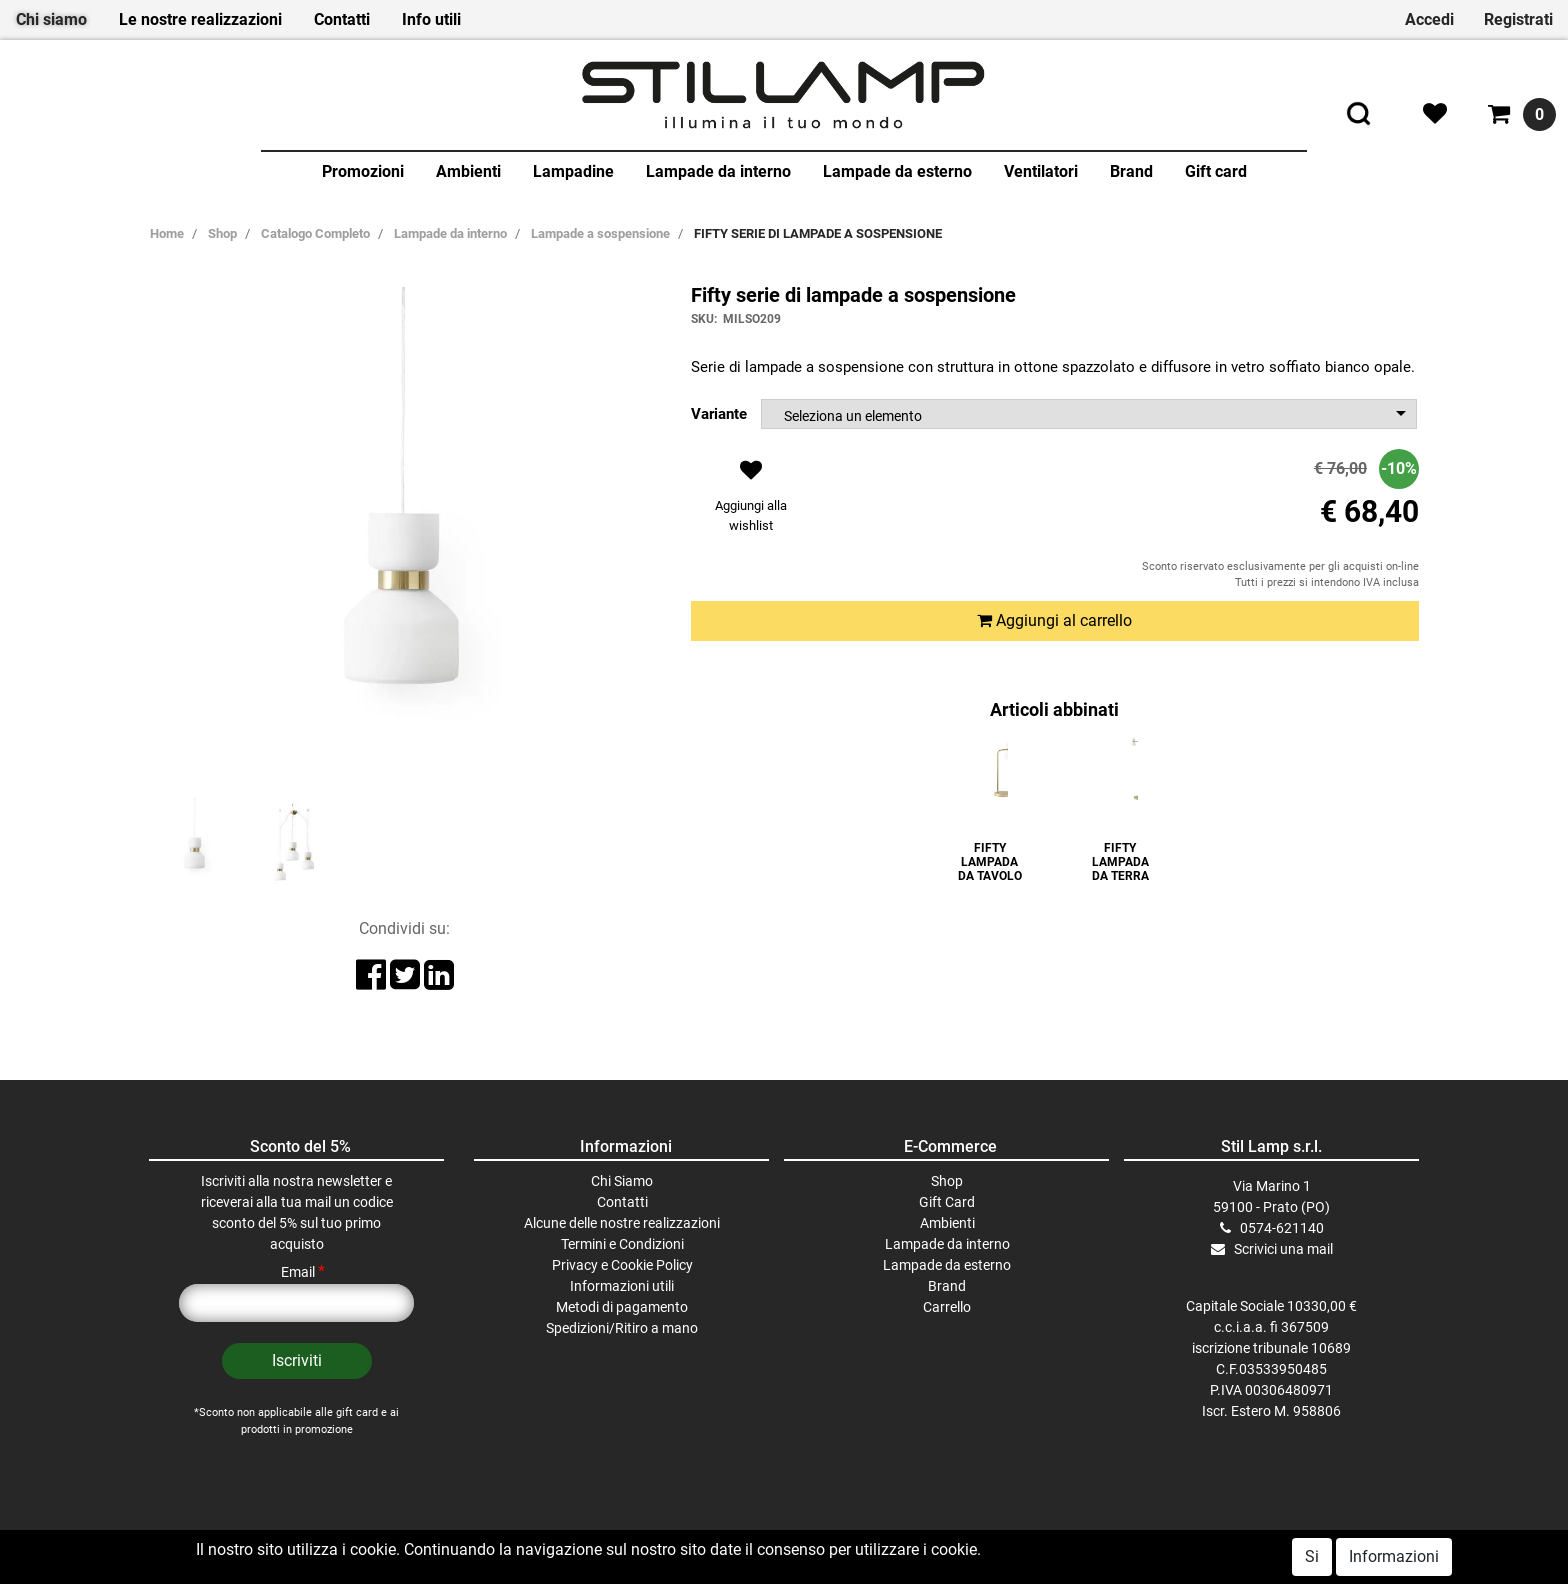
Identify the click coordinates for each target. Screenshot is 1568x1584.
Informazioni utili (622, 1286)
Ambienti (468, 171)
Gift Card (947, 1202)
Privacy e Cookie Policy (622, 1265)
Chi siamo (51, 19)
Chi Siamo (622, 1181)
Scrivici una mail (1283, 1249)
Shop (947, 1181)
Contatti (342, 19)
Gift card (1216, 171)
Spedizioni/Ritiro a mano (622, 1328)
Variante (719, 414)
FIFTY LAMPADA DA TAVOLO (990, 862)
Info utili (431, 19)
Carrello (947, 1307)
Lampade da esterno (897, 171)
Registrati (1518, 19)
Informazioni (1394, 1556)
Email (303, 1272)
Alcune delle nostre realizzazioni (622, 1223)
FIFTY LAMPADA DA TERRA (1120, 862)
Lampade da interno (718, 171)
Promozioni (363, 171)
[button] (751, 501)
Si (1312, 1556)
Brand (1131, 171)
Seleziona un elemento (853, 416)
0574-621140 (1282, 1228)
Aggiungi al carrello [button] (1054, 620)
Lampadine (573, 171)
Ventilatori (1041, 171)
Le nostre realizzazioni (200, 19)
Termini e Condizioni (622, 1244)
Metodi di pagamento (622, 1307)
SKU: (704, 319)
